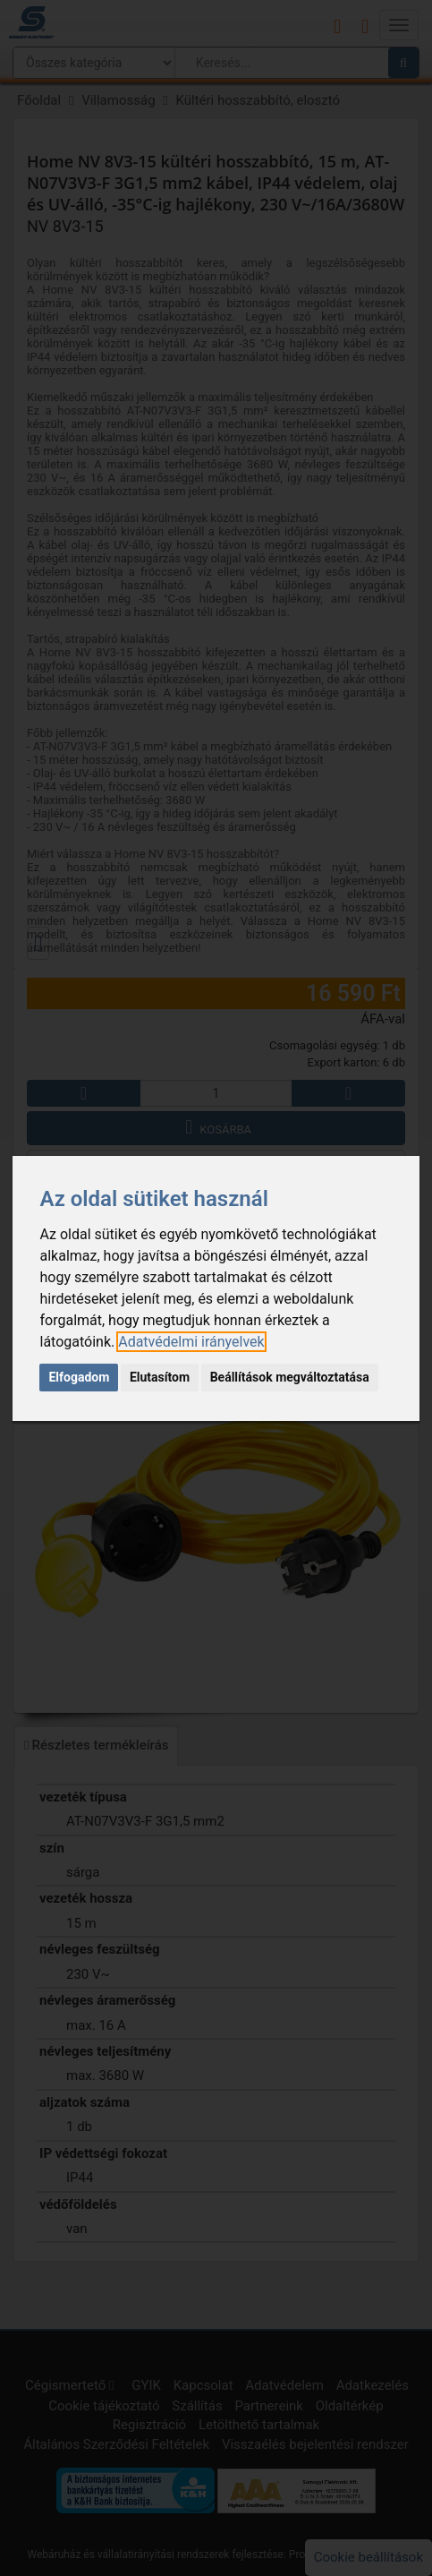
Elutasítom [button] (160, 1377)
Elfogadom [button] (78, 1377)
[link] (191, 1341)
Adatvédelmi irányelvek (191, 1341)
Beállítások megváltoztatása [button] (289, 1377)
